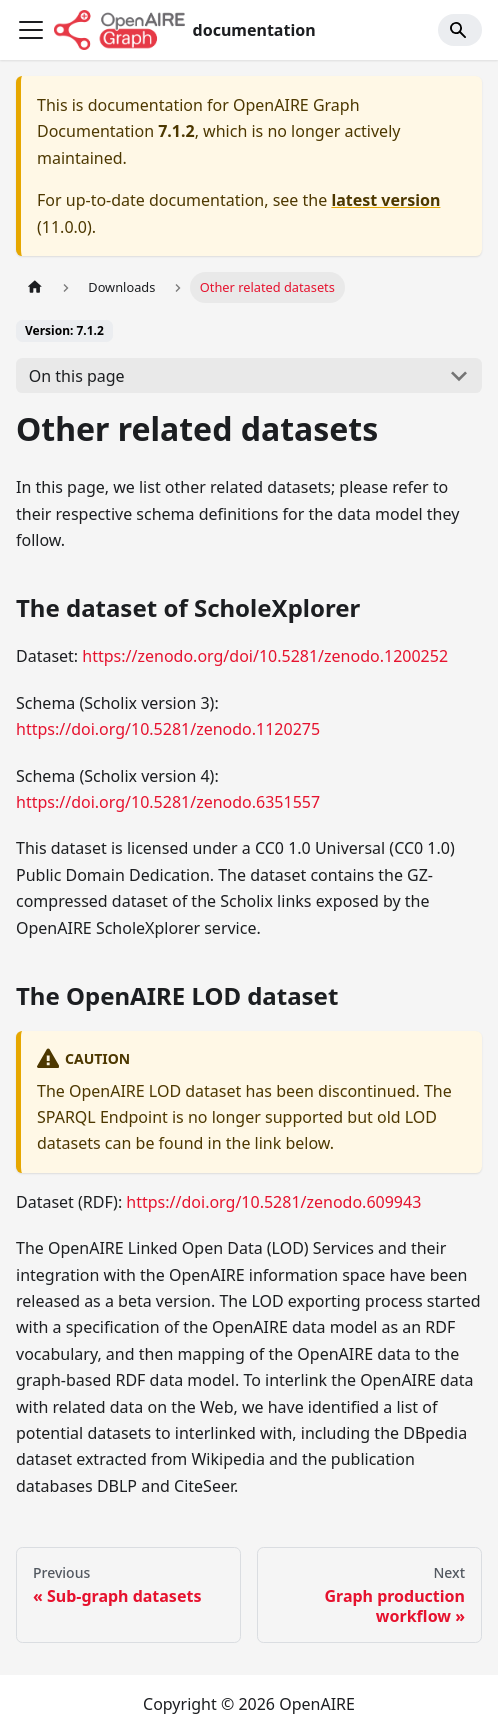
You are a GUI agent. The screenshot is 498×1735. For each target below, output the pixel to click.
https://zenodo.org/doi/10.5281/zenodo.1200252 (265, 656)
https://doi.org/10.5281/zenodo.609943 (273, 1202)
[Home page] (35, 287)
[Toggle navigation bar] (31, 30)
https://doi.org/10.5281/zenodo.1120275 (168, 729)
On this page (77, 376)
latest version (385, 200)
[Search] (460, 30)
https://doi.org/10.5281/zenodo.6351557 (168, 802)
